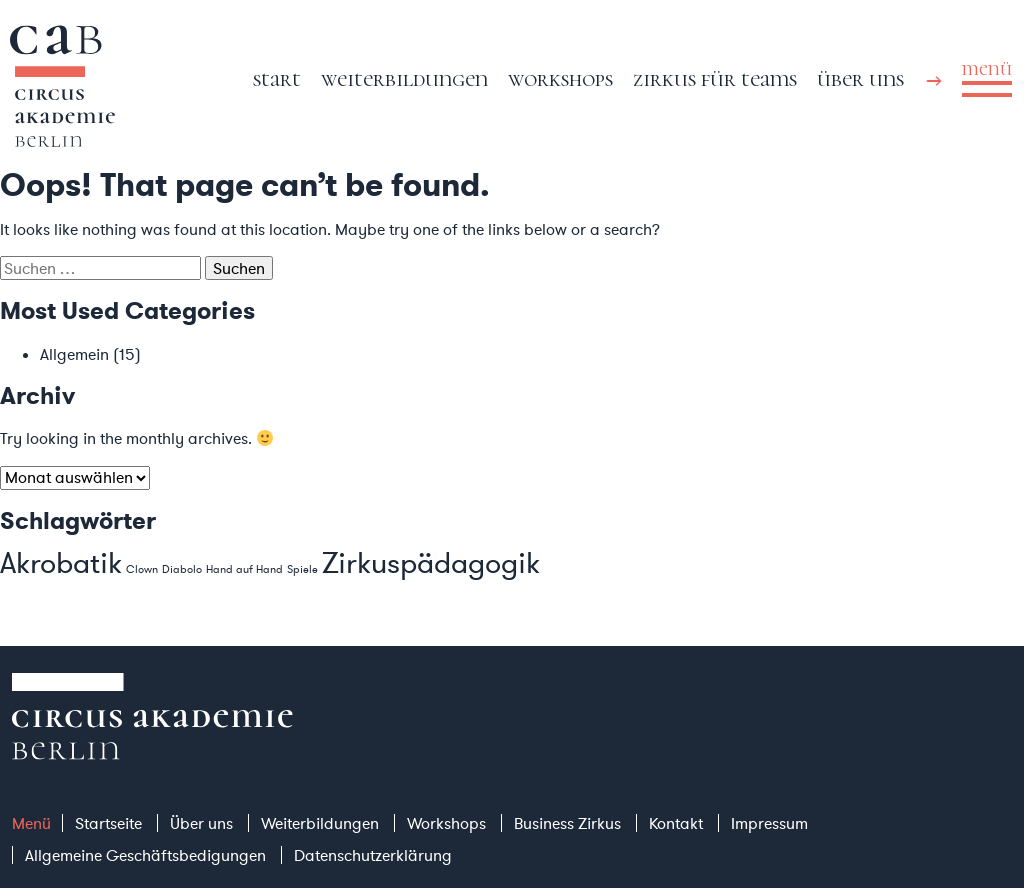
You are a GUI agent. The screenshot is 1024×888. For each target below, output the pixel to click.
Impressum (769, 823)
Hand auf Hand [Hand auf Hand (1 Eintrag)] (244, 569)
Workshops (560, 78)
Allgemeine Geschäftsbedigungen (145, 855)
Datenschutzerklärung (373, 855)
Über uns (860, 78)
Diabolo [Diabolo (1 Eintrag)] (182, 569)
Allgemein (74, 354)
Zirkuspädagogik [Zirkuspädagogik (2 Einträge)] (431, 562)
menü (987, 69)
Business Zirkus (567, 823)
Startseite (108, 823)
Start (277, 78)
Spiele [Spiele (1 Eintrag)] (302, 569)
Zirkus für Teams (715, 78)
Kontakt (676, 823)
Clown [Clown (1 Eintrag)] (142, 569)
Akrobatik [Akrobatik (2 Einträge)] (61, 562)
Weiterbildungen (404, 78)
